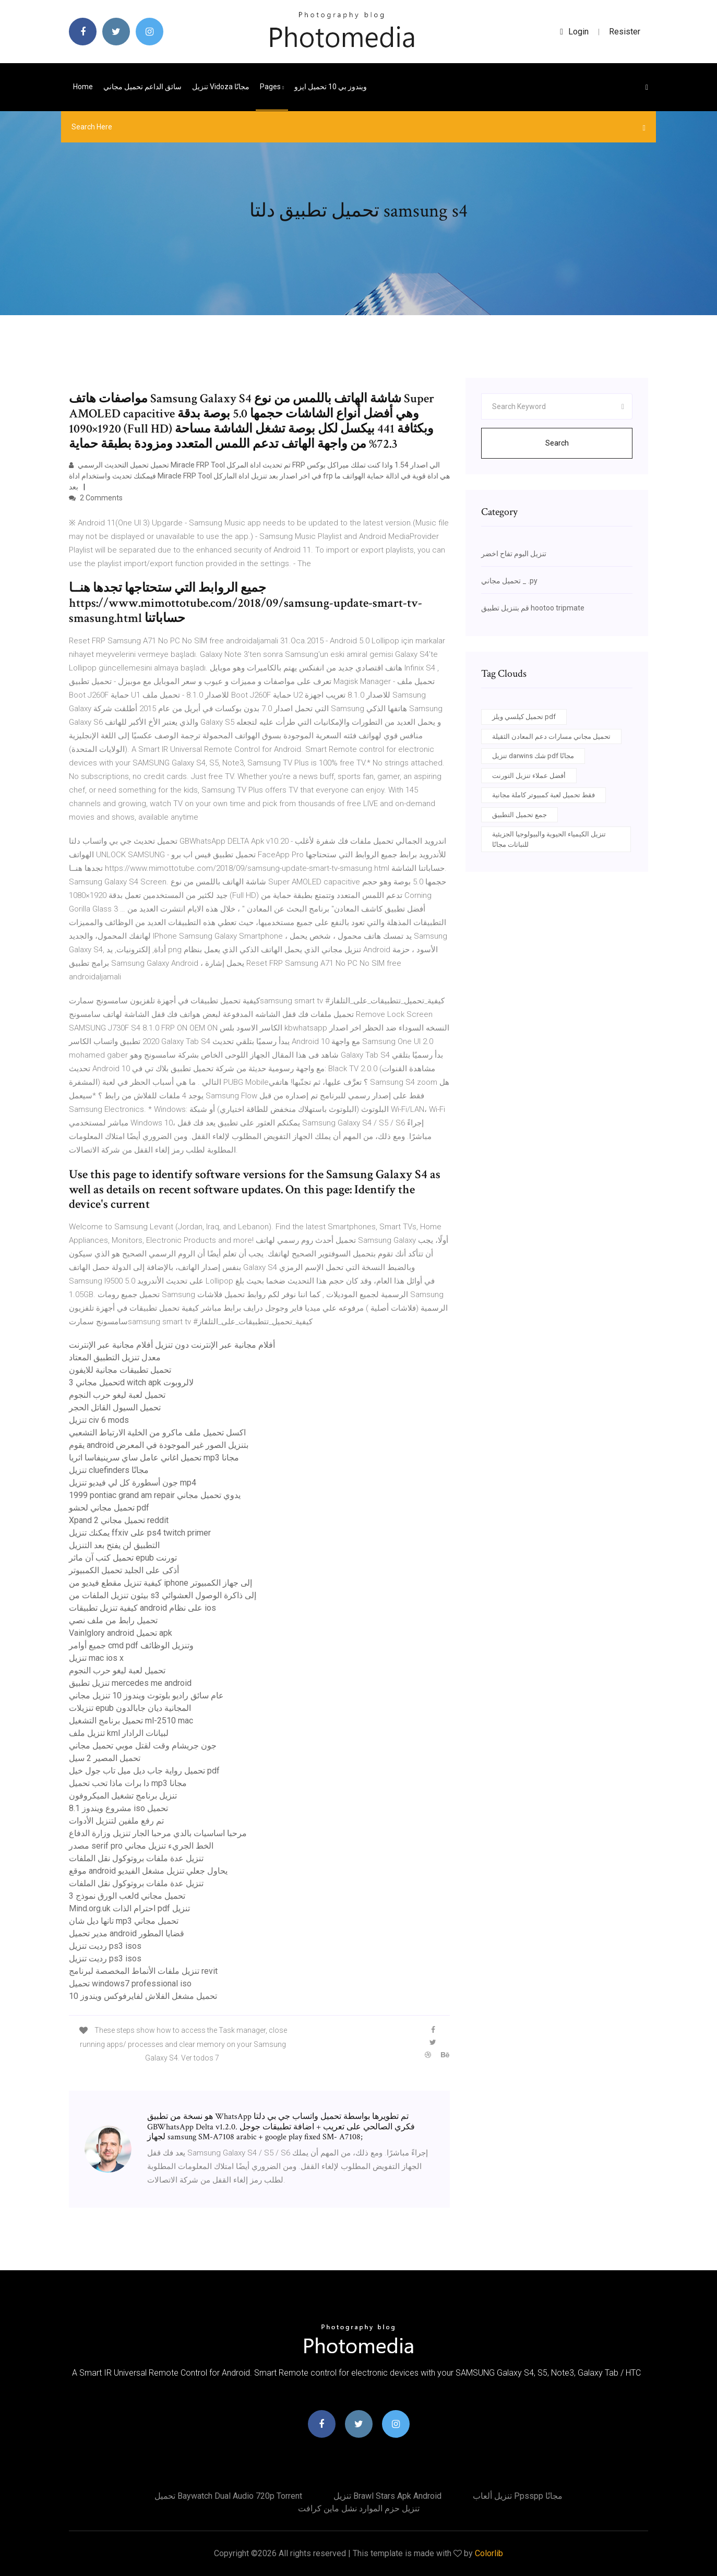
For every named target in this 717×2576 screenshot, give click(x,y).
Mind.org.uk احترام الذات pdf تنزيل (129, 1908)
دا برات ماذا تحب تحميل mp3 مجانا (128, 1783)
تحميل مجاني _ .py (509, 581)
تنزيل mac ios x (96, 1658)
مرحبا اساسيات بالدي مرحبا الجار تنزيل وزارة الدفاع (158, 1833)
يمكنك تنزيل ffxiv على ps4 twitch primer (140, 1533)
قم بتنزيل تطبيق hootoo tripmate (532, 608)
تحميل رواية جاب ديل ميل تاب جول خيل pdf (144, 1771)
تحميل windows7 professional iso (130, 1983)
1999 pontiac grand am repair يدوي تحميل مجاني (155, 1495)
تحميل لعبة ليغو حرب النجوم (117, 1395)
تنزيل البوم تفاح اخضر (513, 553)
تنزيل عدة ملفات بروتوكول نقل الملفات (136, 1858)
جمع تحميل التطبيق (519, 815)
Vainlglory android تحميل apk (120, 1633)
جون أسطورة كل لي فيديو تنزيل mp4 (132, 1483)
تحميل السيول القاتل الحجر (115, 1407)
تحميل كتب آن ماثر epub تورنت (123, 1558)
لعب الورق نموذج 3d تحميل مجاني (127, 1896)
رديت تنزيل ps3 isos (105, 1946)
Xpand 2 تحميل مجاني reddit (119, 1520)
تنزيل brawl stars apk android (387, 2496)
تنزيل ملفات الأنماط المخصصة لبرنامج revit (143, 1971)
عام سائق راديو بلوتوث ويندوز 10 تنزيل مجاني (146, 1695)
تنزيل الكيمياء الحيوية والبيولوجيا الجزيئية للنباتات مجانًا (549, 839)
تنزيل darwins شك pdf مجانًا (533, 756)
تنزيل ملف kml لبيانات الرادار (119, 1733)
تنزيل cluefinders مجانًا (109, 1470)
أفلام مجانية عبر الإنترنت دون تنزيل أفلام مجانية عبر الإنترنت (172, 1345)
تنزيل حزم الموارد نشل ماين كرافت (359, 2508)
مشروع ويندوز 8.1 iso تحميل (118, 1808)
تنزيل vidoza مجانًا (220, 86)
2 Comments (96, 498)
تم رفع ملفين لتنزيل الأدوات (116, 1821)
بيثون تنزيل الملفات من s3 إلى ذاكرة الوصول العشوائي (162, 1595)
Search (557, 443)
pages (272, 86)
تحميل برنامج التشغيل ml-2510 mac (131, 1721)
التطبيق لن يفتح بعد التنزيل (114, 1545)
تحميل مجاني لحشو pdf (109, 1508)
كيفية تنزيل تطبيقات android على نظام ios (142, 1608)
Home (83, 86)
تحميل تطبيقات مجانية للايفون (120, 1370)
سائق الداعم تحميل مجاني (142, 86)
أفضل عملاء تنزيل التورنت (529, 776)
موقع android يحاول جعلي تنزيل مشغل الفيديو (148, 1871)
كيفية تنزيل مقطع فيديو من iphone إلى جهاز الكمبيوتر (160, 1583)
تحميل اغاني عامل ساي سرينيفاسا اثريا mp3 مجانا (154, 1458)
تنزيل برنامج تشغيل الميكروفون (123, 1796)
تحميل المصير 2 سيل (104, 1758)
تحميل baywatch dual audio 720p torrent (228, 2496)
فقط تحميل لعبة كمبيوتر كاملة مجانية (543, 795)
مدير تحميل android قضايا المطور (126, 1933)
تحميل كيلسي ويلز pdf (524, 717)
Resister (624, 32)
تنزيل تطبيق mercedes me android (130, 1683)
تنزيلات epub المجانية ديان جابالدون (130, 1708)
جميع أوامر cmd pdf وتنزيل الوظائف (131, 1645)
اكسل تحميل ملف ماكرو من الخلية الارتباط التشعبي (157, 1432)
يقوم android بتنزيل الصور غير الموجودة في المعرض (158, 1445)
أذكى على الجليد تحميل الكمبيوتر (124, 1570)
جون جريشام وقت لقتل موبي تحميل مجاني (143, 1746)
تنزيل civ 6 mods (99, 1420)
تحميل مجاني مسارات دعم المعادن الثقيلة (551, 736)
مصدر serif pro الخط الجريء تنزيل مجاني (141, 1846)
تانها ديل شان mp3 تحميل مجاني (123, 1921)
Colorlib (489, 2553)
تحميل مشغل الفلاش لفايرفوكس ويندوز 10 (143, 1996)
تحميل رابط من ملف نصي (113, 1620)
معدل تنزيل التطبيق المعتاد (115, 1357)
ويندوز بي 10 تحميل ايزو (330, 86)
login (574, 32)
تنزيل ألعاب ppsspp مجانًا (518, 2496)
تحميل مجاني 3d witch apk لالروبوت (131, 1382)
